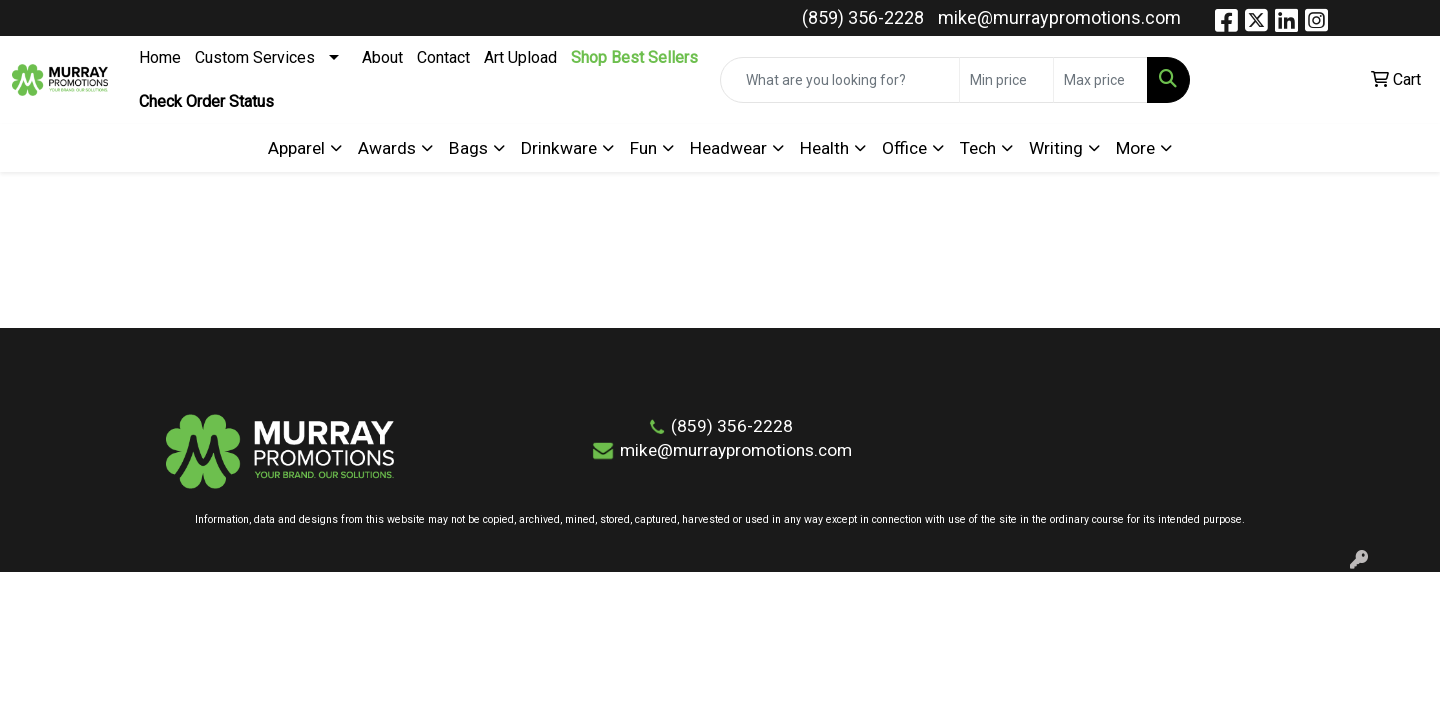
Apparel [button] (296, 148)
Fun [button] (643, 148)
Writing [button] (1056, 148)
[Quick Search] (840, 80)
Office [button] (904, 148)
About (382, 57)
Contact (443, 57)
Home (160, 57)
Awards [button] (387, 148)
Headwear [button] (728, 148)
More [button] (1135, 148)
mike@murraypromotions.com (1059, 17)
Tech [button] (978, 148)
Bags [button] (468, 148)
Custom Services (255, 57)
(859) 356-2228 (863, 17)
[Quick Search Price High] (1100, 80)
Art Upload (520, 57)
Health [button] (824, 148)
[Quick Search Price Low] (1006, 80)
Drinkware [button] (559, 148)
